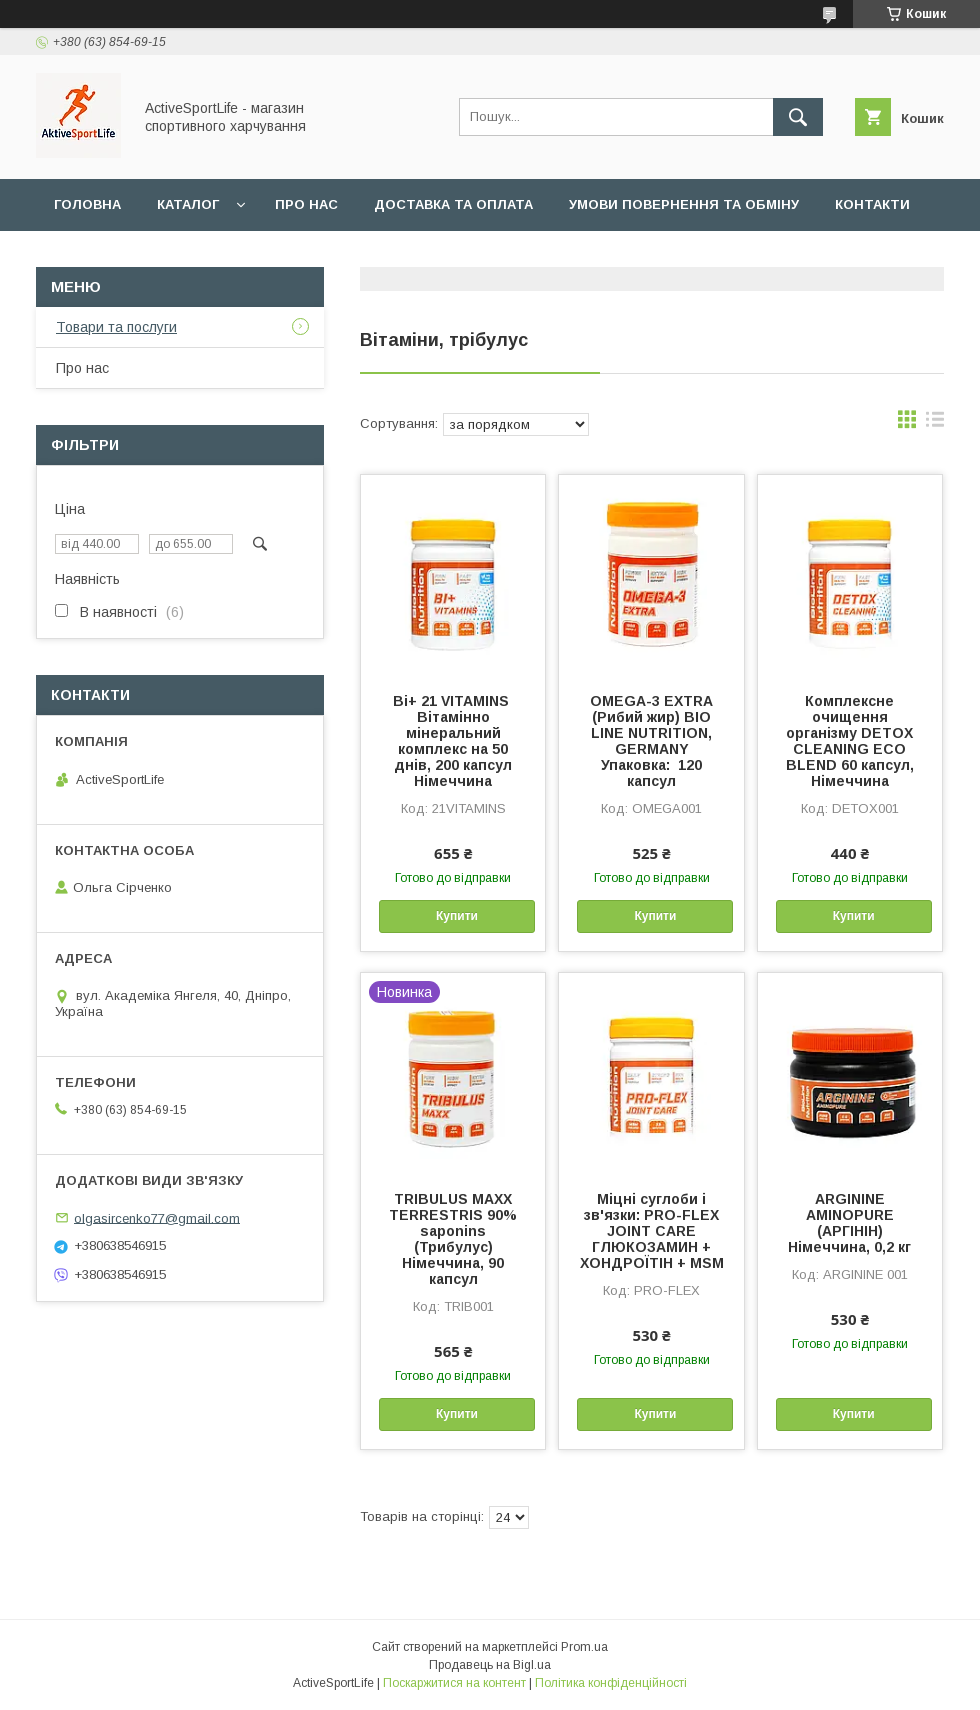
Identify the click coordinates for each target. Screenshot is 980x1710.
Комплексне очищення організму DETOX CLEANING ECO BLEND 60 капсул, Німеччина (850, 741)
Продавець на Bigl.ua (490, 1665)
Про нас (306, 204)
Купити (457, 916)
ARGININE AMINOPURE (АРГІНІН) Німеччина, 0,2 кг (849, 1223)
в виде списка (935, 424)
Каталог (188, 204)
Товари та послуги (116, 327)
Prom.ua (584, 1647)
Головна (87, 204)
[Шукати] (798, 117)
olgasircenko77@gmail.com (157, 1217)
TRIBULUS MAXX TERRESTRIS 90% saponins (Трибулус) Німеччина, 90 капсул (453, 1239)
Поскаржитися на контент (454, 1683)
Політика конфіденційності (611, 1683)
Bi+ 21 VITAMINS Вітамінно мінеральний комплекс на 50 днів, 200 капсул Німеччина (453, 741)
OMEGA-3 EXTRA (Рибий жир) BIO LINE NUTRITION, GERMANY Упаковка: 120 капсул (651, 741)
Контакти (872, 204)
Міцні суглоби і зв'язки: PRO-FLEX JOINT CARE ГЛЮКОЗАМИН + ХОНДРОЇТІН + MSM (652, 1231)
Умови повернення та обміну (684, 204)
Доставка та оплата (453, 204)
